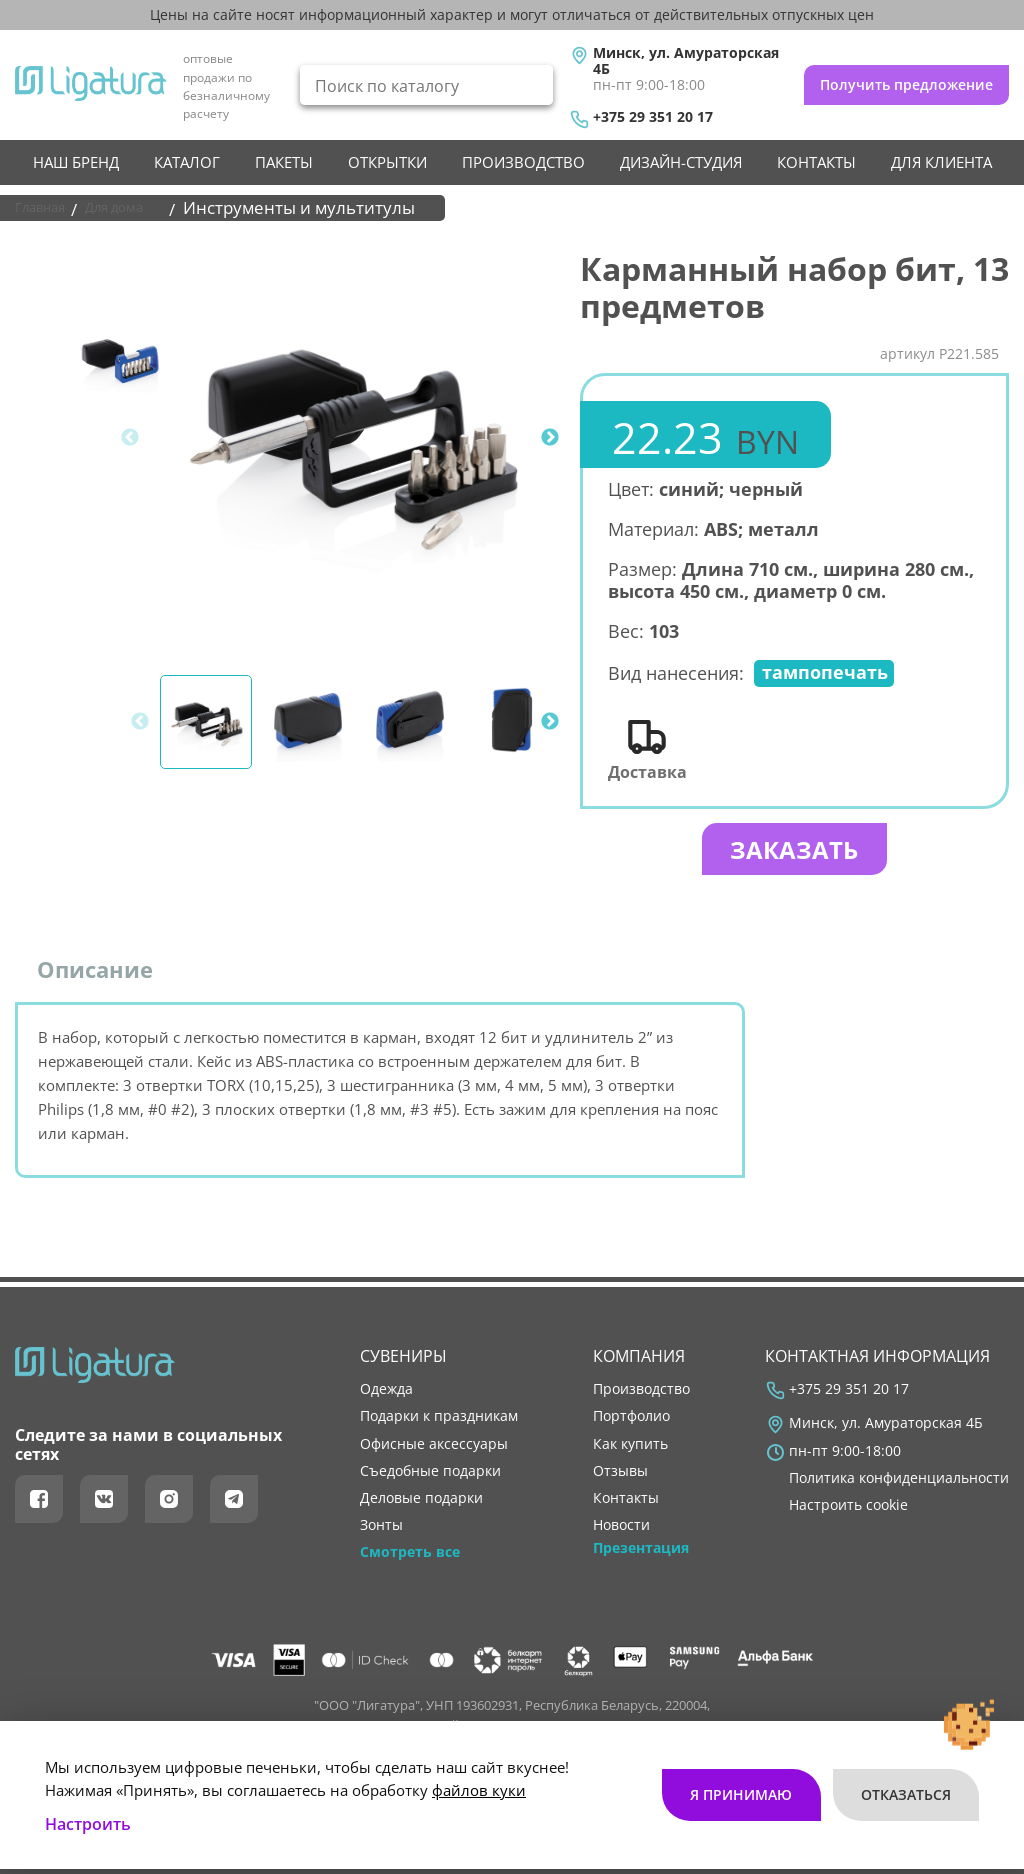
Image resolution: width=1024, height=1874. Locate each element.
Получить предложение (906, 84)
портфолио (631, 1416)
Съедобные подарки (430, 1471)
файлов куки (479, 1745)
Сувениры (403, 1356)
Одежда (386, 1389)
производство (523, 162)
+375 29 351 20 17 (653, 117)
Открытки (387, 162)
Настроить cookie (848, 1505)
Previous (130, 438)
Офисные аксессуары (434, 1444)
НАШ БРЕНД (76, 162)
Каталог (187, 162)
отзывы (620, 1471)
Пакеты (284, 162)
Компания (639, 1356)
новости (621, 1525)
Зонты (381, 1525)
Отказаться (900, 1750)
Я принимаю (725, 1750)
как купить (630, 1444)
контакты (816, 162)
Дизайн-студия (681, 162)
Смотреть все (410, 1552)
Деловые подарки (421, 1498)
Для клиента (941, 162)
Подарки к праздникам (439, 1416)
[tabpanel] (352, 437)
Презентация (641, 1548)
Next (550, 438)
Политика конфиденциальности (899, 1478)
